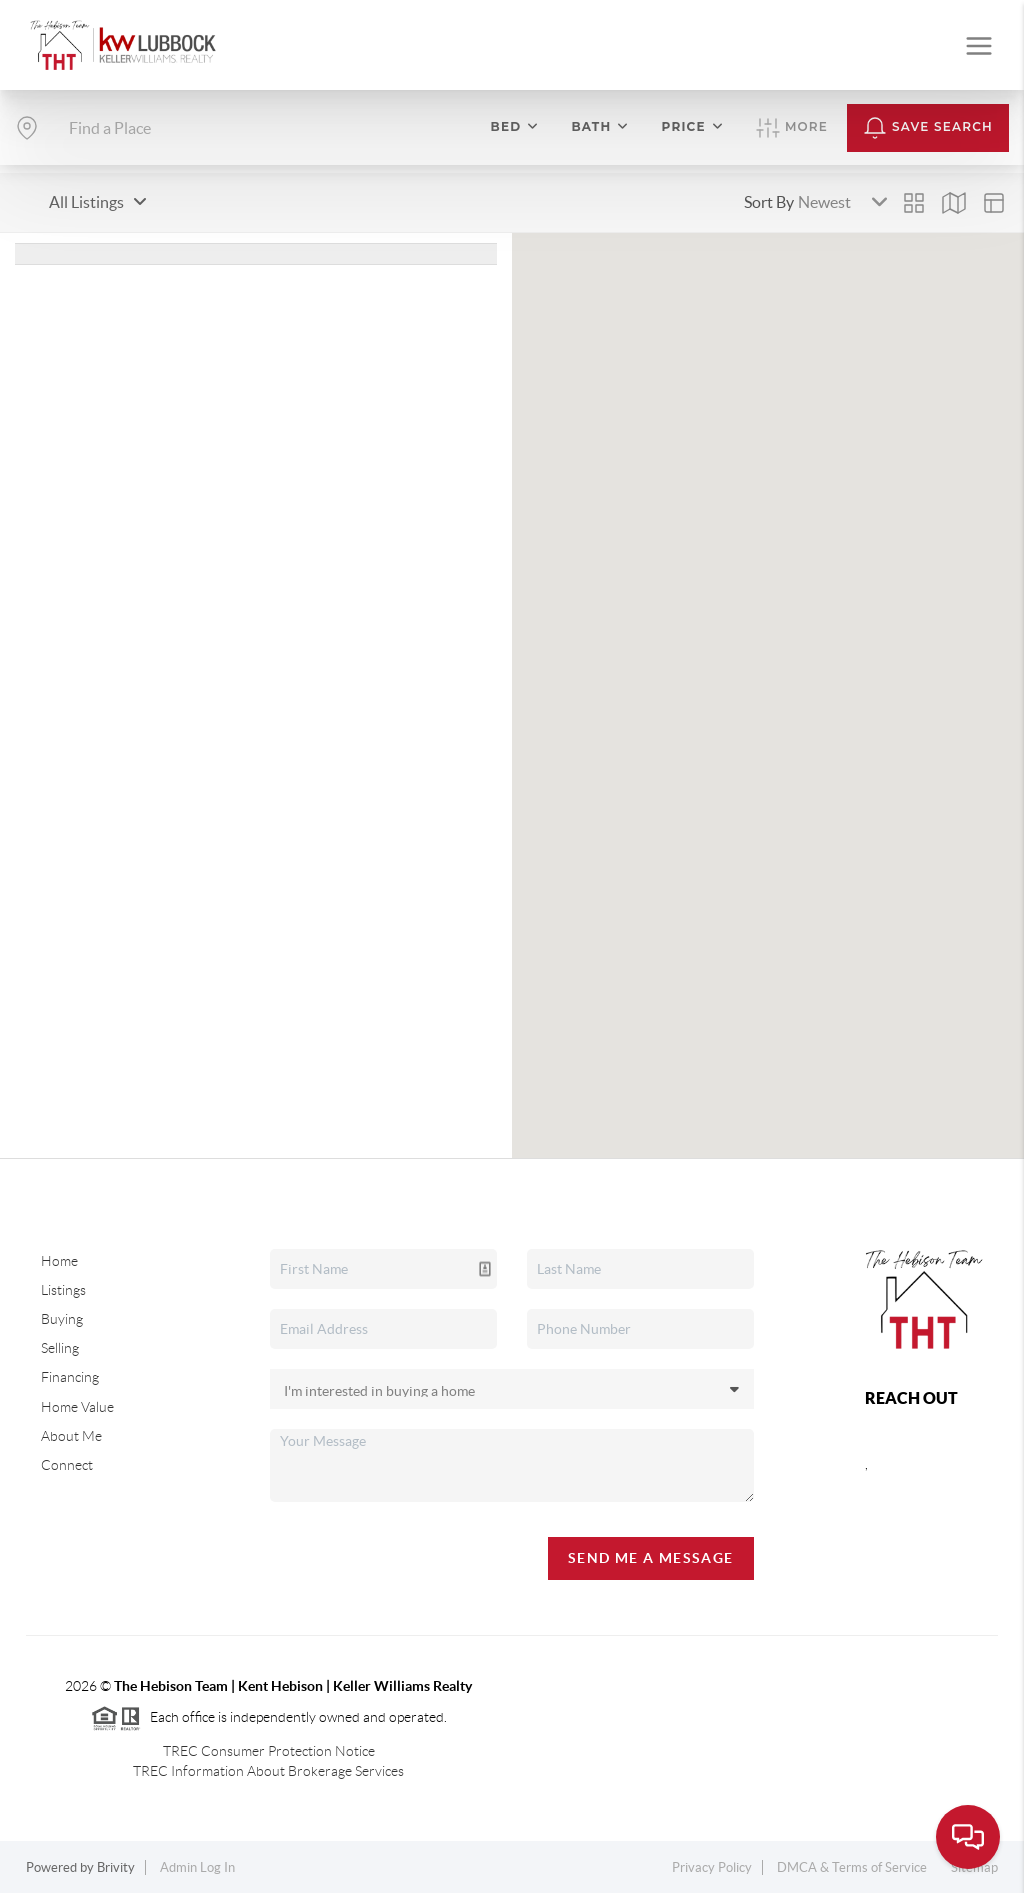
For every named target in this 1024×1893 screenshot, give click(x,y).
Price (693, 126)
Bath (600, 126)
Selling (60, 1348)
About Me (71, 1436)
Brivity (116, 1867)
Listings (63, 1290)
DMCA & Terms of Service (852, 1867)
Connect (67, 1465)
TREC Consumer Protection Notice (269, 1751)
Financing (70, 1377)
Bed (515, 126)
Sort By (769, 202)
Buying (62, 1319)
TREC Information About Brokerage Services (268, 1771)
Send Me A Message (651, 1558)
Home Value (77, 1407)
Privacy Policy (712, 1867)
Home (59, 1261)
